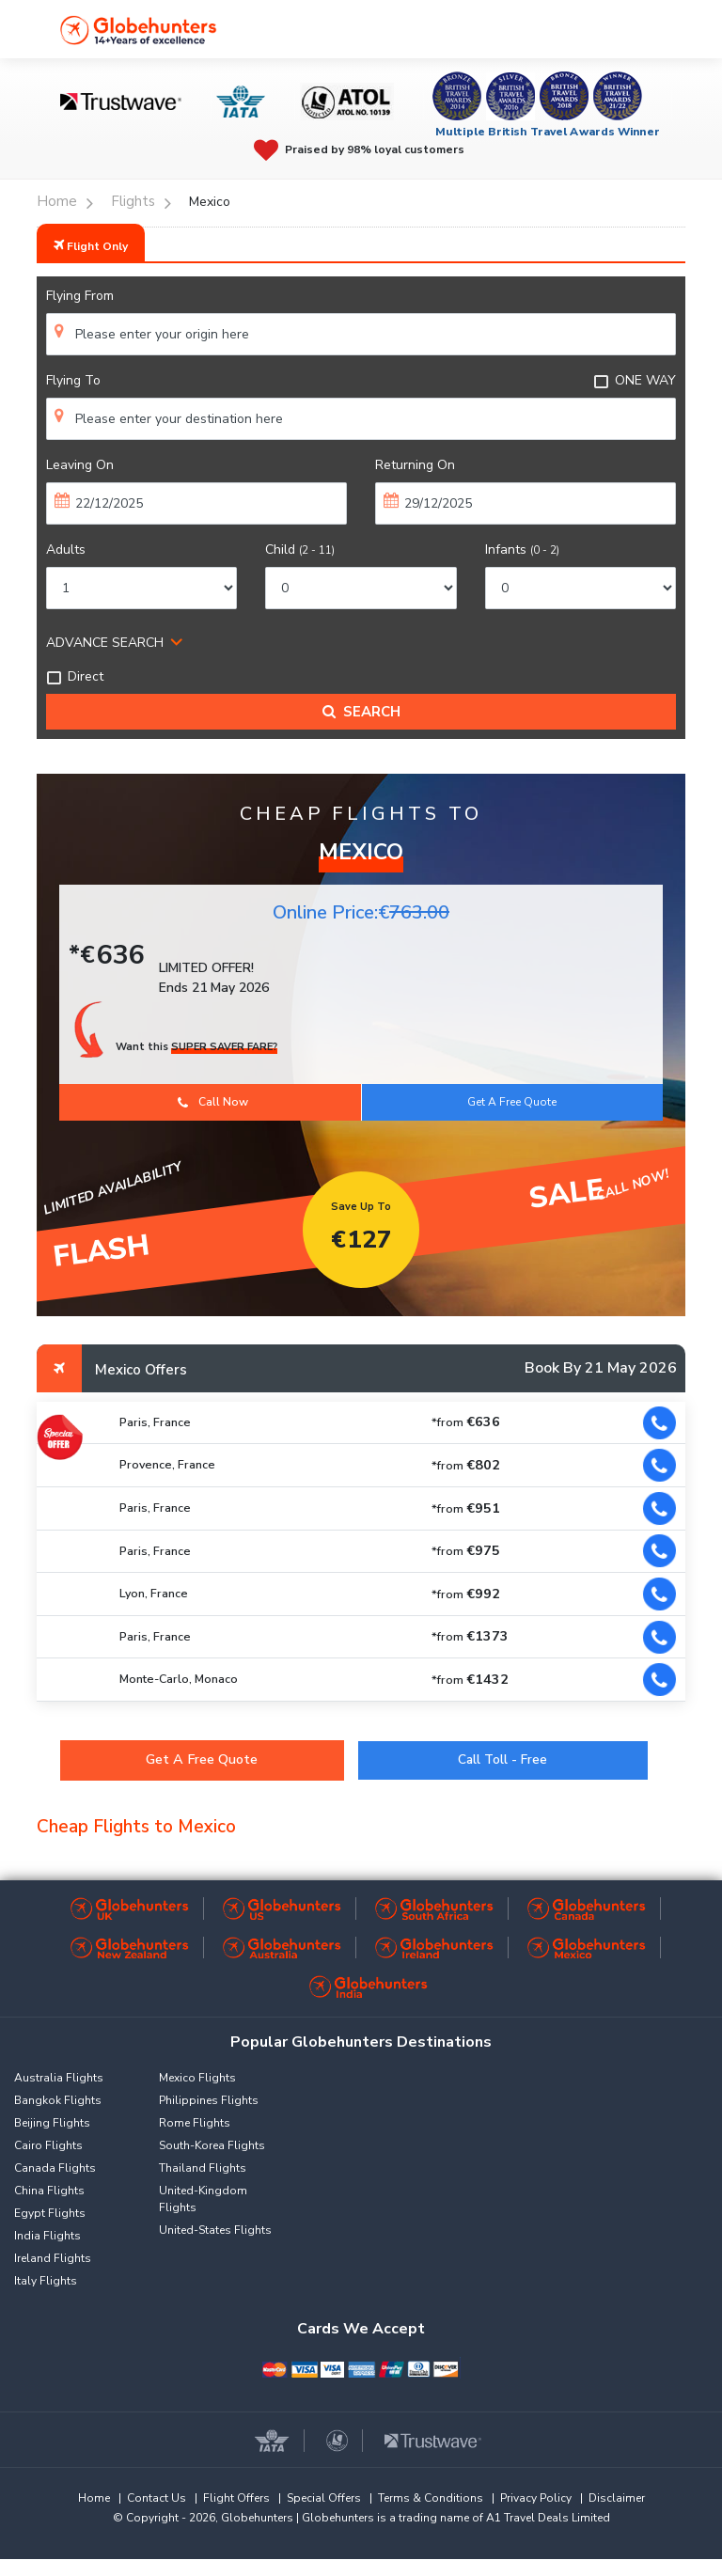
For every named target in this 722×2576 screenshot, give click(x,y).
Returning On (415, 465)
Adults (66, 549)
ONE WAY (634, 380)
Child (300, 549)
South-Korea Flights (212, 2145)
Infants (522, 549)
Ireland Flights (52, 2258)
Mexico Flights (197, 2077)
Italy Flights (45, 2280)
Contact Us (156, 2497)
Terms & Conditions (430, 2497)
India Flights (47, 2235)
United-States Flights (215, 2230)
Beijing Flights (52, 2122)
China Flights (49, 2190)
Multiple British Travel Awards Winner (547, 131)
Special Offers (324, 2497)
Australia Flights (58, 2077)
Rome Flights (194, 2122)
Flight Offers (236, 2497)
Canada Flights (55, 2167)
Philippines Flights (209, 2100)
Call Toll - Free (502, 1759)
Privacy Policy (536, 2497)
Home (94, 2497)
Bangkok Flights (58, 2100)
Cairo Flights (48, 2145)
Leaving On (80, 465)
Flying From (80, 296)
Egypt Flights (50, 2213)
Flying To (73, 380)
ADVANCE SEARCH (105, 643)
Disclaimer (617, 2497)
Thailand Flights (202, 2167)
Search (361, 711)
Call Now (213, 1101)
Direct (74, 676)
